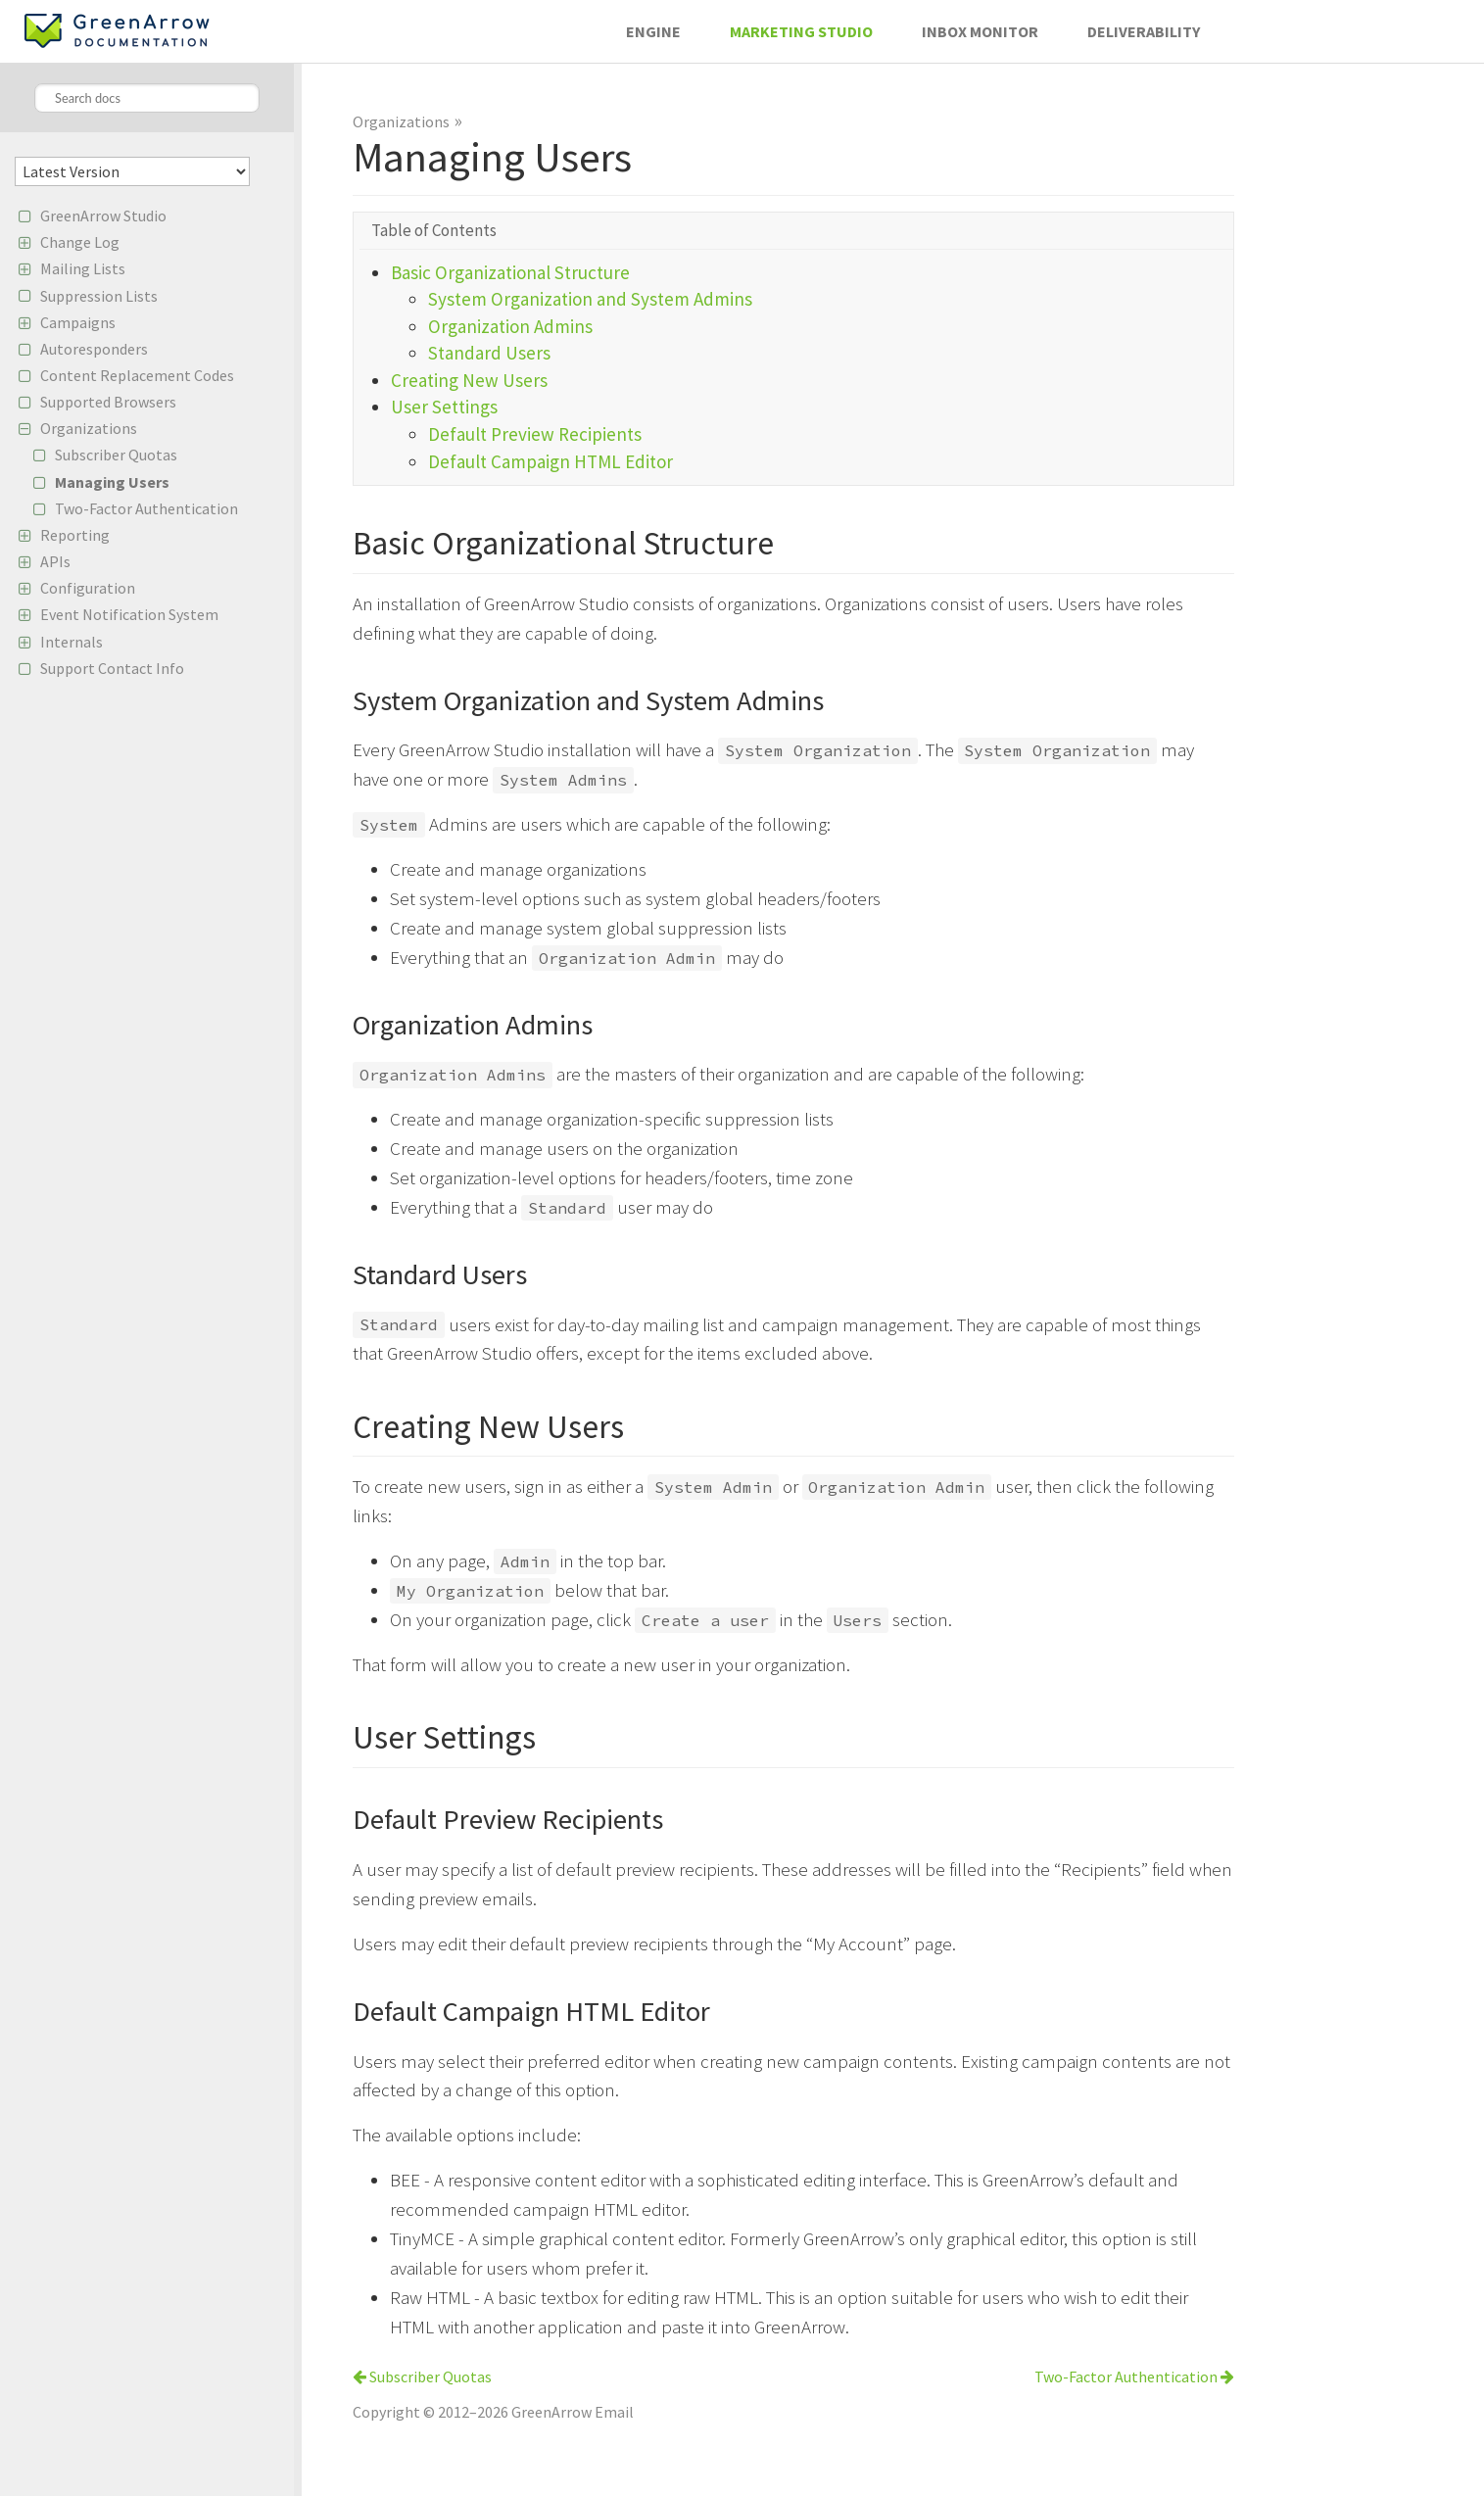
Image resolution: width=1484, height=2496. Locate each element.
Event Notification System (129, 614)
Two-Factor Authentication (146, 508)
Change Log (80, 242)
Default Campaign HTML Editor (550, 461)
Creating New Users (469, 380)
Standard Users (489, 352)
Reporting (75, 535)
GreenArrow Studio (103, 215)
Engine (653, 31)
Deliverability (1143, 31)
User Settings (444, 406)
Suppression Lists (99, 296)
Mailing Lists (82, 268)
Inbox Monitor (980, 31)
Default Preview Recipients (535, 434)
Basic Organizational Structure (510, 272)
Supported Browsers (108, 401)
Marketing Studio (801, 31)
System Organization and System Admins (590, 299)
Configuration (87, 588)
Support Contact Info (112, 668)
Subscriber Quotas (116, 454)
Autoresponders (94, 349)
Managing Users (112, 482)
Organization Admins (510, 326)
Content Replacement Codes (137, 375)
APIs (55, 561)
